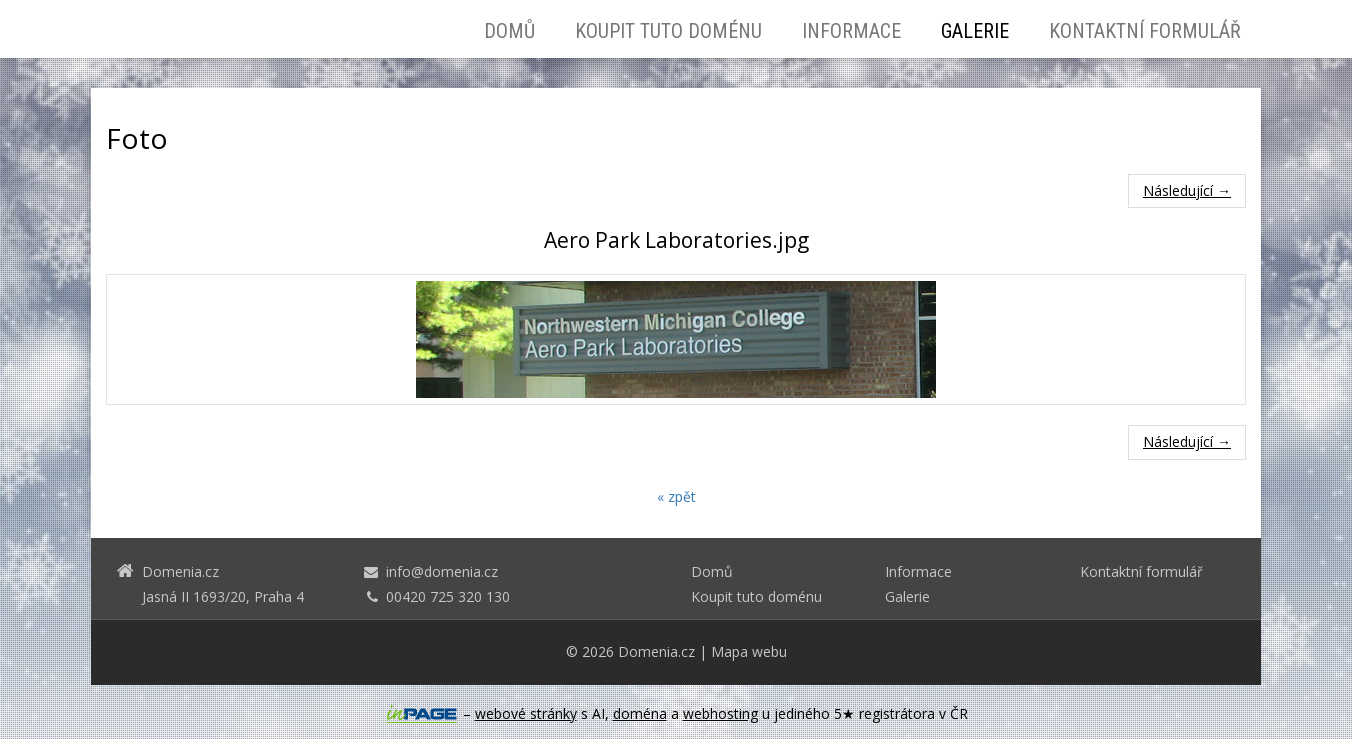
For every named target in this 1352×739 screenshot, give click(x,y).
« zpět (676, 496)
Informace (851, 31)
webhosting (720, 713)
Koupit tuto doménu (668, 31)
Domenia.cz (656, 651)
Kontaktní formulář (1145, 31)
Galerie (975, 31)
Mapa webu (749, 651)
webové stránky (526, 713)
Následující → (1187, 190)
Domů (509, 31)
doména (640, 713)
